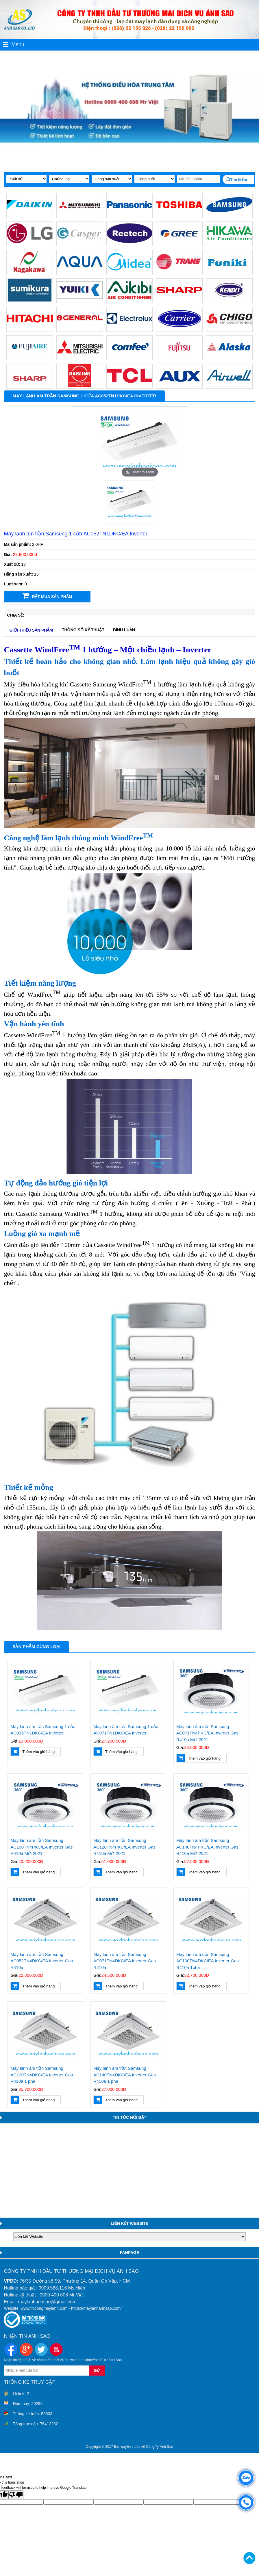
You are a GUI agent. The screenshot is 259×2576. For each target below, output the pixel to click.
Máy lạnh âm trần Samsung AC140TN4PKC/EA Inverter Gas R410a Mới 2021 (207, 1847)
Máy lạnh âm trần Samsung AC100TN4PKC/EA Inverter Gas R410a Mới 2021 (41, 1847)
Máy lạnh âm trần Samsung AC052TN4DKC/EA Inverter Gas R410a (41, 1961)
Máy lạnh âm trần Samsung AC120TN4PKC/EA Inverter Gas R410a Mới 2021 (124, 1847)
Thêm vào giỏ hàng (33, 1751)
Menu (13, 44)
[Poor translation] (15, 2494)
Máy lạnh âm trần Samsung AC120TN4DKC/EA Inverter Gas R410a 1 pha (41, 2075)
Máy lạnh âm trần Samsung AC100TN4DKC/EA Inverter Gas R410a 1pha (207, 1961)
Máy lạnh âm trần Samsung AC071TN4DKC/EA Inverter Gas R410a (124, 1961)
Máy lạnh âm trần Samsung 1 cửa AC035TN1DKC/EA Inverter (42, 1729)
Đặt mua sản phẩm (47, 595)
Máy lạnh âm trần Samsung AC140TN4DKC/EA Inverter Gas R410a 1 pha (124, 2075)
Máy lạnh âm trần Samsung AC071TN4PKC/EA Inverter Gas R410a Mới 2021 (207, 1733)
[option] (140, 443)
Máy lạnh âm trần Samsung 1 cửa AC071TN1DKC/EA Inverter (125, 1729)
